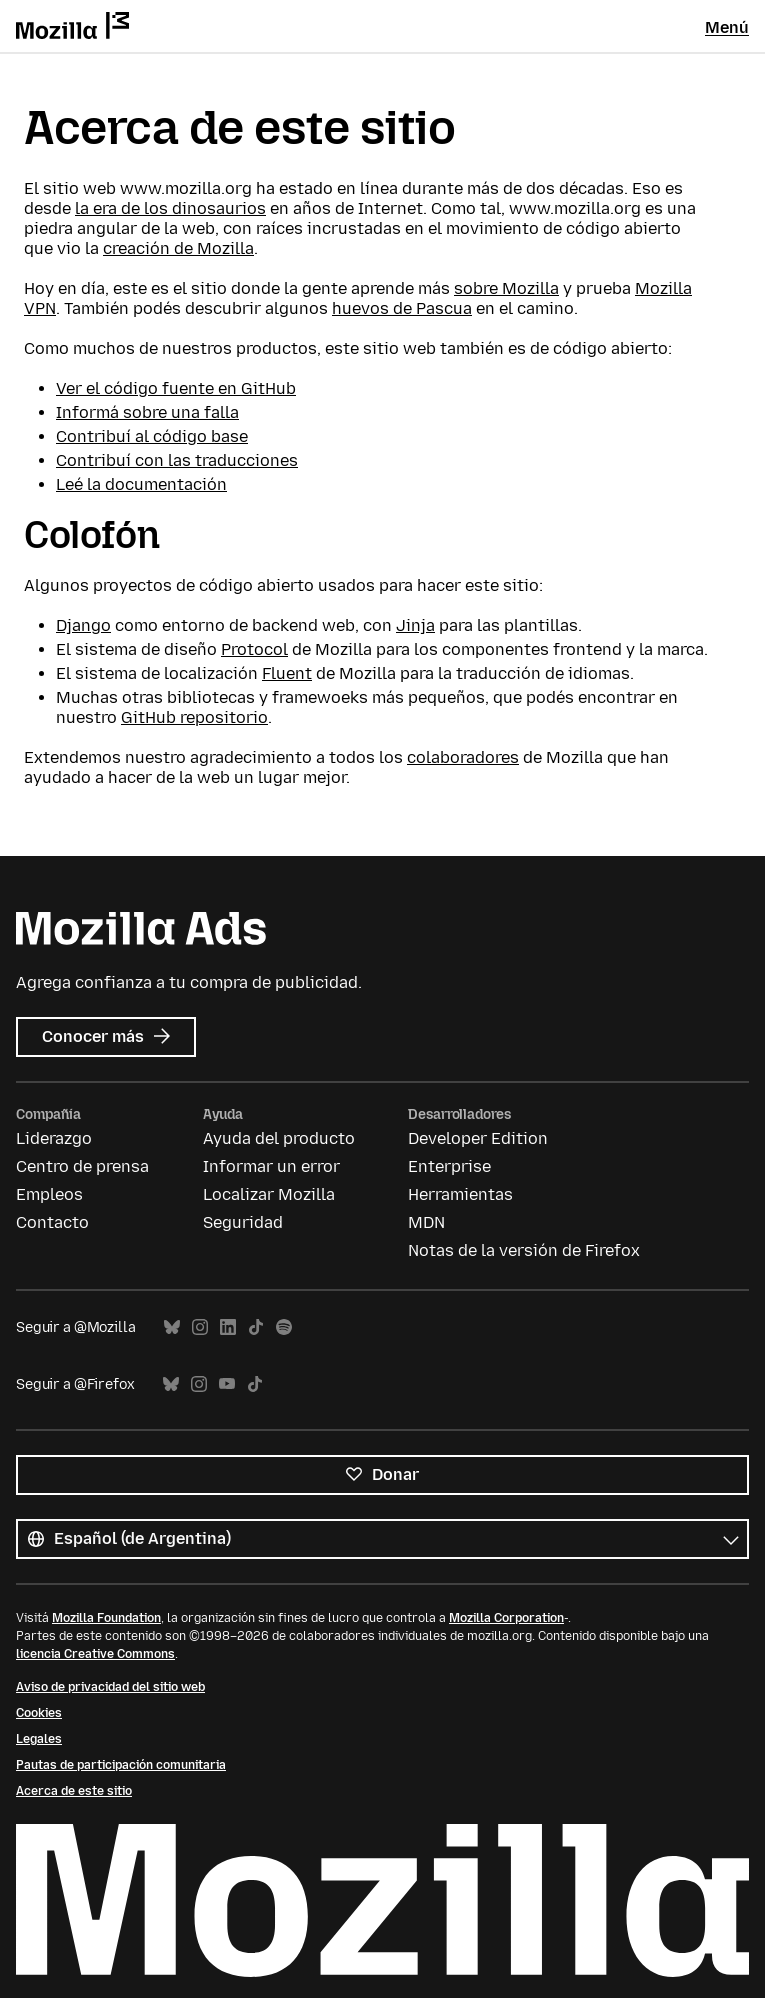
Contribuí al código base (152, 436)
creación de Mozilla (178, 248)
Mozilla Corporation (506, 1618)
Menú (727, 27)
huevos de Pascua (402, 308)
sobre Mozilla (506, 288)
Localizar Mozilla (269, 1194)
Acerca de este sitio (74, 1791)
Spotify (284, 1327)
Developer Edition (478, 1138)
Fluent (287, 673)
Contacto (52, 1222)
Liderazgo (54, 1138)
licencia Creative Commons (95, 1654)
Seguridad (243, 1222)
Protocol (254, 649)
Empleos (49, 1194)
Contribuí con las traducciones (177, 460)
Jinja (415, 625)
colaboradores (463, 757)
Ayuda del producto (279, 1138)
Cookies (39, 1713)
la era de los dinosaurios (170, 208)
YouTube (227, 1384)
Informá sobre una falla (147, 412)
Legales (39, 1739)
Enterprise (449, 1166)
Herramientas (460, 1194)
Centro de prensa (82, 1166)
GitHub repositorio (194, 717)
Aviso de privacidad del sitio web (110, 1687)
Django (83, 625)
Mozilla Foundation (106, 1618)
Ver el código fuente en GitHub (176, 388)
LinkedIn (228, 1327)
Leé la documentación (141, 484)
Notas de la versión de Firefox (524, 1250)
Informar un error (271, 1166)
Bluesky (172, 1327)
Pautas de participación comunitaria (121, 1765)
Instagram (200, 1327)
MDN (426, 1222)
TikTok (256, 1327)
